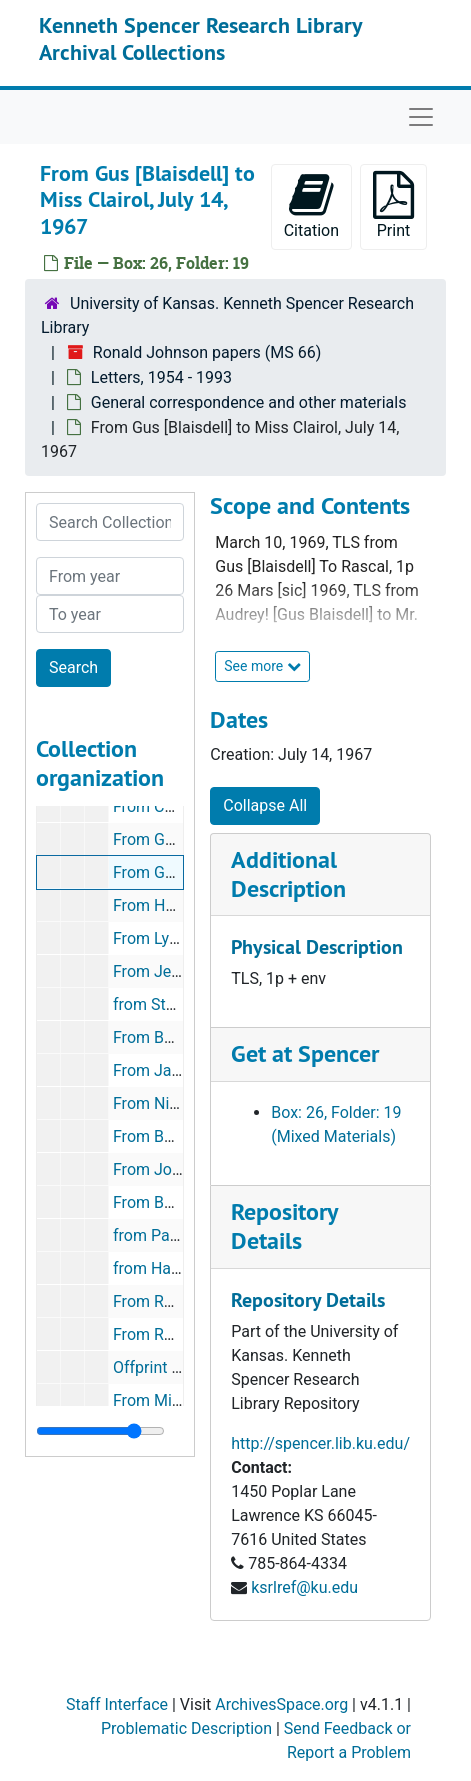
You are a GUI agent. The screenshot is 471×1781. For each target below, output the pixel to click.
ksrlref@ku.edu (304, 1587)
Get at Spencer (305, 1053)
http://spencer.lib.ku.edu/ (320, 1443)
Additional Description (288, 874)
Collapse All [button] (265, 805)
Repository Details (284, 1226)
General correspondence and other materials (249, 402)
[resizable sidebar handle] (100, 1431)
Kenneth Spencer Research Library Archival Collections (200, 38)
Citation (311, 205)
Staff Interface (117, 1704)
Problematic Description (186, 1728)
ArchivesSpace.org (281, 1704)
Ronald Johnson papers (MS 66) (207, 352)
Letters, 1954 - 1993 (161, 377)
